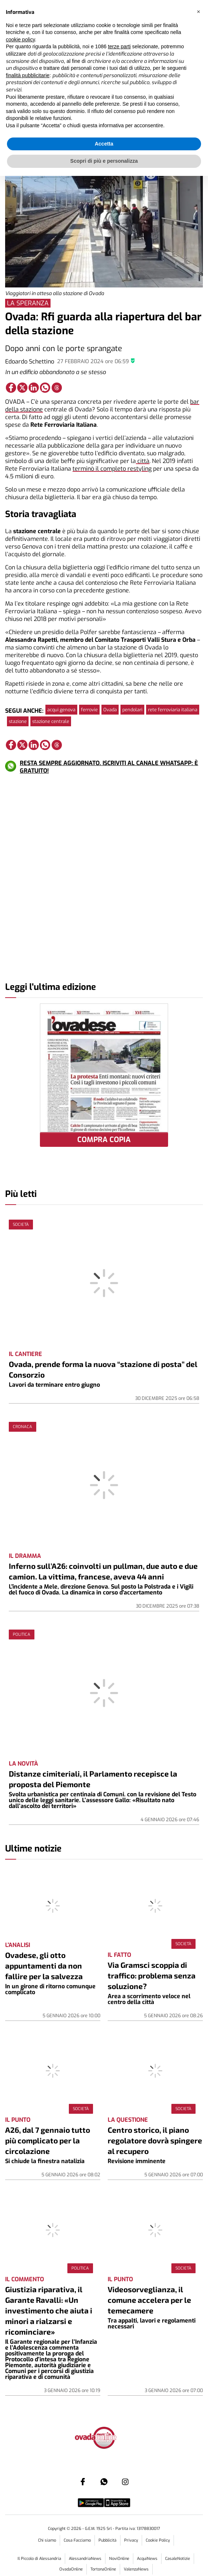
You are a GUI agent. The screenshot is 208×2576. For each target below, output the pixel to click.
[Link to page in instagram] (125, 2481)
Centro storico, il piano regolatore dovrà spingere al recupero (155, 2140)
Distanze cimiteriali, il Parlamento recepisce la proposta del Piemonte (93, 1779)
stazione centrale (50, 721)
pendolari (132, 710)
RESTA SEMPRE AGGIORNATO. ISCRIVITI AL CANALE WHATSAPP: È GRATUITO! (109, 767)
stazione (18, 721)
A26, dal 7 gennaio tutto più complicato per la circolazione (47, 2140)
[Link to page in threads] (57, 388)
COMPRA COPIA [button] (104, 1140)
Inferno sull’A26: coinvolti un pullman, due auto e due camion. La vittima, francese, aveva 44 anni (103, 1571)
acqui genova (61, 710)
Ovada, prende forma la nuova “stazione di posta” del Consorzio (103, 1369)
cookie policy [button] (20, 39)
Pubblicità (107, 2540)
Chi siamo (47, 2540)
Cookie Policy (158, 2540)
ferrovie (89, 710)
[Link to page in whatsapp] (45, 388)
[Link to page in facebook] (11, 388)
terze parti (119, 46)
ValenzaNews (136, 2569)
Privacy (131, 2540)
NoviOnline (119, 2558)
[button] (198, 12)
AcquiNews (147, 2558)
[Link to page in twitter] (22, 388)
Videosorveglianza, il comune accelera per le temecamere (149, 2300)
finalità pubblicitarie (27, 75)
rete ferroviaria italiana (172, 710)
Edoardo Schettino (29, 361)
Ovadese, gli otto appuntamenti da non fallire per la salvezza (44, 1965)
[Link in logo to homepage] (104, 2437)
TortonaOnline (103, 2569)
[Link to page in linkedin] (34, 388)
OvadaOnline (71, 2569)
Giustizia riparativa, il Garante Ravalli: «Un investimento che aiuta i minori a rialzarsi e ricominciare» (48, 2310)
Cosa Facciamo (77, 2540)
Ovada (110, 710)
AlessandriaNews (85, 2558)
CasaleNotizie (177, 2558)
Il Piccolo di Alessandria (39, 2558)
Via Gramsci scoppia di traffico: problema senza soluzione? (152, 1975)
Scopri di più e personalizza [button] (104, 161)
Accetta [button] (104, 144)
